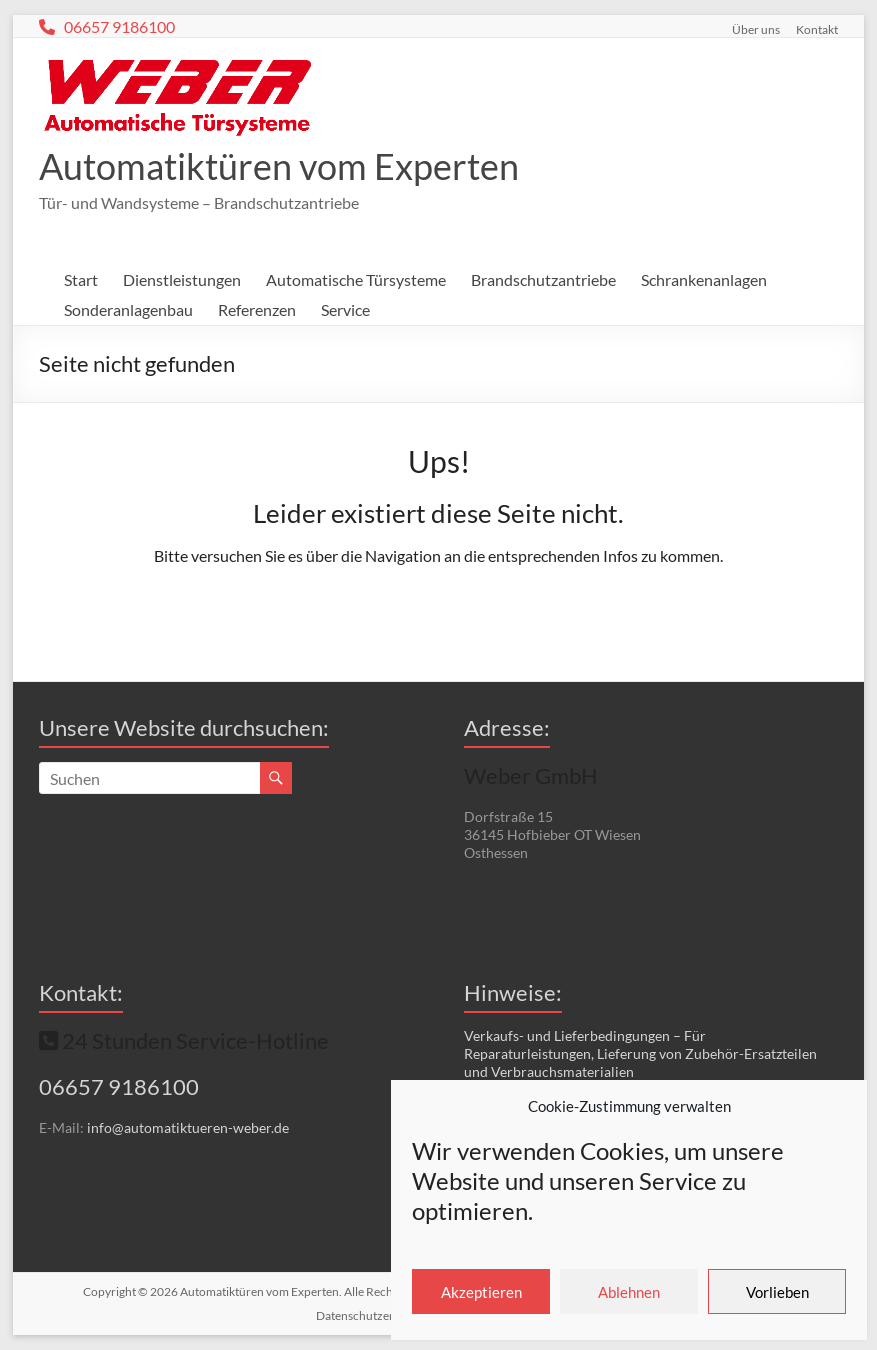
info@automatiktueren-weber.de (188, 1127)
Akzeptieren (481, 1292)
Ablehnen (629, 1292)
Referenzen (257, 309)
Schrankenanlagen (704, 279)
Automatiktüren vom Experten (279, 166)
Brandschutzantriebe (543, 279)
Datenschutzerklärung (375, 1315)
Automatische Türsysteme (356, 279)
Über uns (756, 29)
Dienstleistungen (182, 279)
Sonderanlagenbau (128, 309)
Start (81, 279)
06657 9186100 (116, 26)
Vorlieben (777, 1292)
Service (345, 309)
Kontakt (817, 29)
